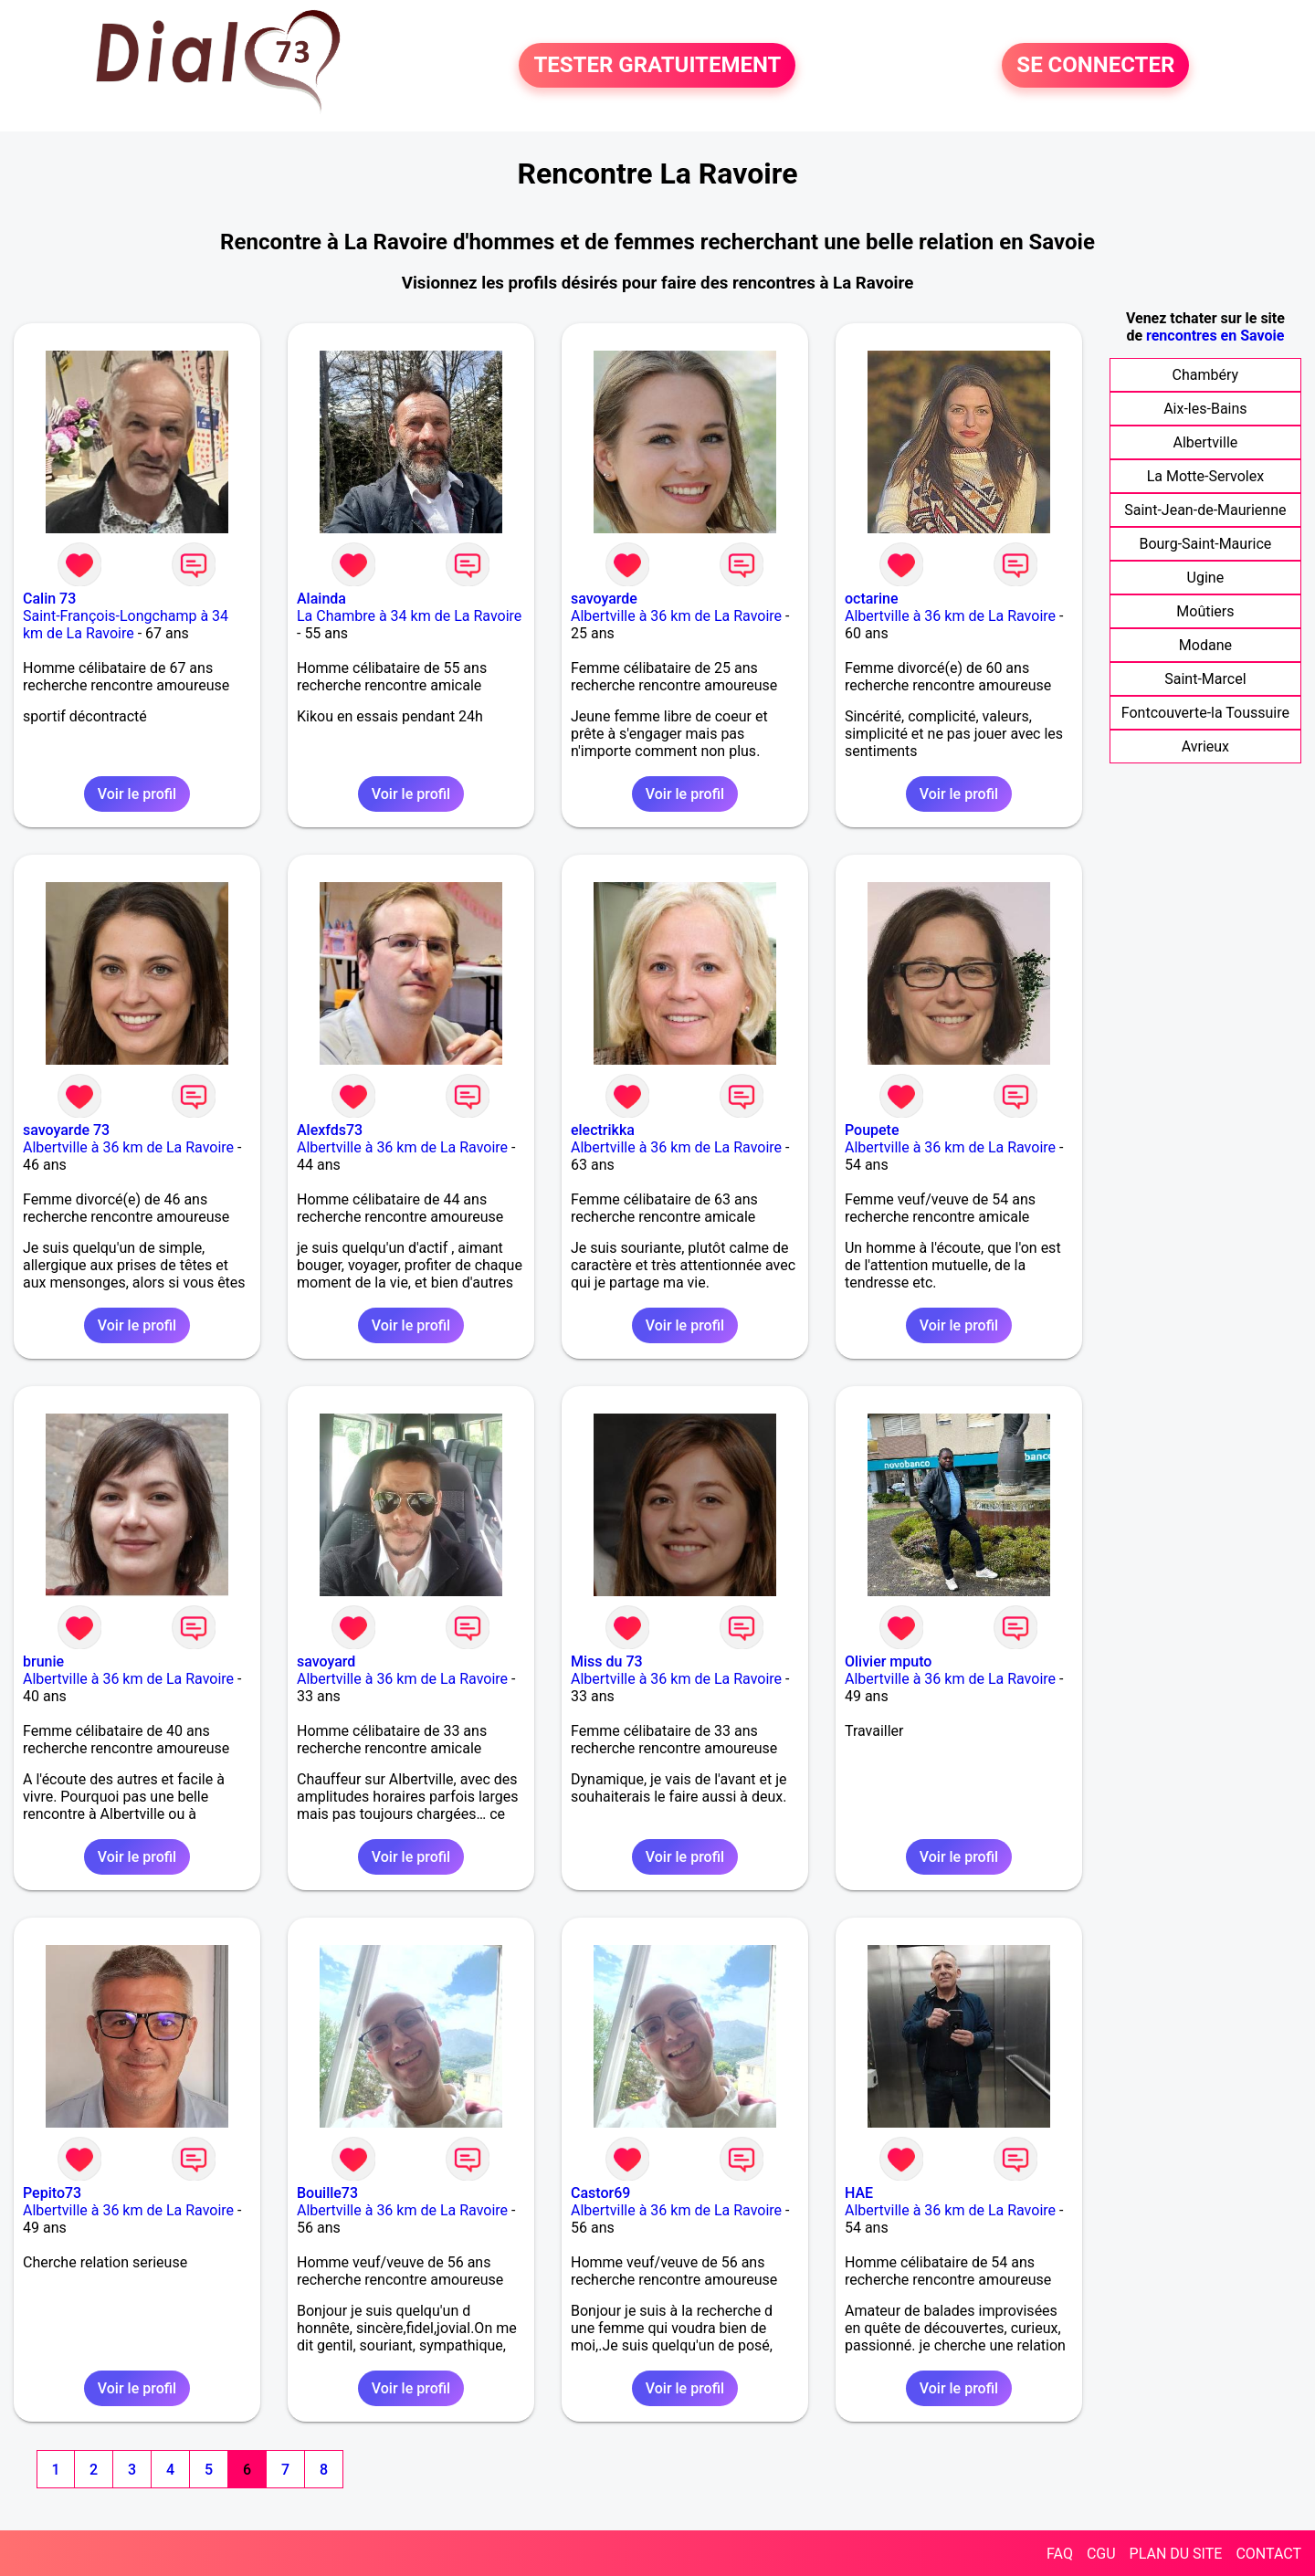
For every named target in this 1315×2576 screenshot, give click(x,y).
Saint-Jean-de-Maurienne (1205, 510)
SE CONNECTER (1095, 66)
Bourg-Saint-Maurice (1205, 543)
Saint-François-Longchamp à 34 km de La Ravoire (125, 624)
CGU (1101, 2553)
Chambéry (1206, 375)
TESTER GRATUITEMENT (657, 66)
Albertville (1205, 442)
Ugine (1206, 577)
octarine (872, 598)
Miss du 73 (607, 1661)
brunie (43, 1661)
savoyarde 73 (66, 1130)
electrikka (603, 1130)
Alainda (321, 598)
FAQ (1060, 2553)
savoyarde (604, 598)
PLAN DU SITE (1176, 2553)
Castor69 (600, 2193)
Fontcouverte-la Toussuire (1205, 712)
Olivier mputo (888, 1661)
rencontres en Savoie (1215, 335)
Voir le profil (137, 794)
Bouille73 (327, 2193)
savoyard (326, 1661)
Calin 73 (49, 598)
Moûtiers (1205, 611)
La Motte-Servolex (1205, 476)
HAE (859, 2193)
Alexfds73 (330, 1130)
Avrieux (1205, 746)
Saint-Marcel (1205, 679)
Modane (1205, 645)
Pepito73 (52, 2193)
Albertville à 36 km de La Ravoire (676, 616)
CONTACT (1268, 2553)
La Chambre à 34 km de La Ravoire (409, 616)
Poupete (872, 1130)
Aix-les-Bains (1205, 408)
